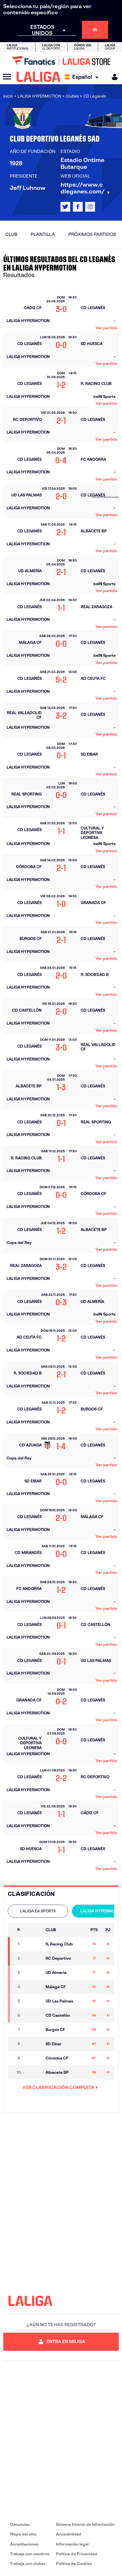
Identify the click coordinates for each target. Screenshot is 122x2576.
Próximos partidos (92, 234)
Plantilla (43, 234)
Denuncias (20, 2524)
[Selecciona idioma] (83, 77)
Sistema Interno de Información (85, 2524)
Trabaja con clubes (28, 2563)
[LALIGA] (39, 77)
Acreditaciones (24, 2544)
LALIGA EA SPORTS (38, 1911)
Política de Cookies (74, 2563)
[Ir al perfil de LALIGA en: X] (65, 207)
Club (11, 234)
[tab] (38, 1911)
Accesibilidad (68, 2534)
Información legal (72, 2544)
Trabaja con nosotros (29, 2554)
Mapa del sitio (23, 2534)
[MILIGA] (112, 77)
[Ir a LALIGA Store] (61, 60)
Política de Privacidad (76, 2554)
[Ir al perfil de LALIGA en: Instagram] (90, 207)
